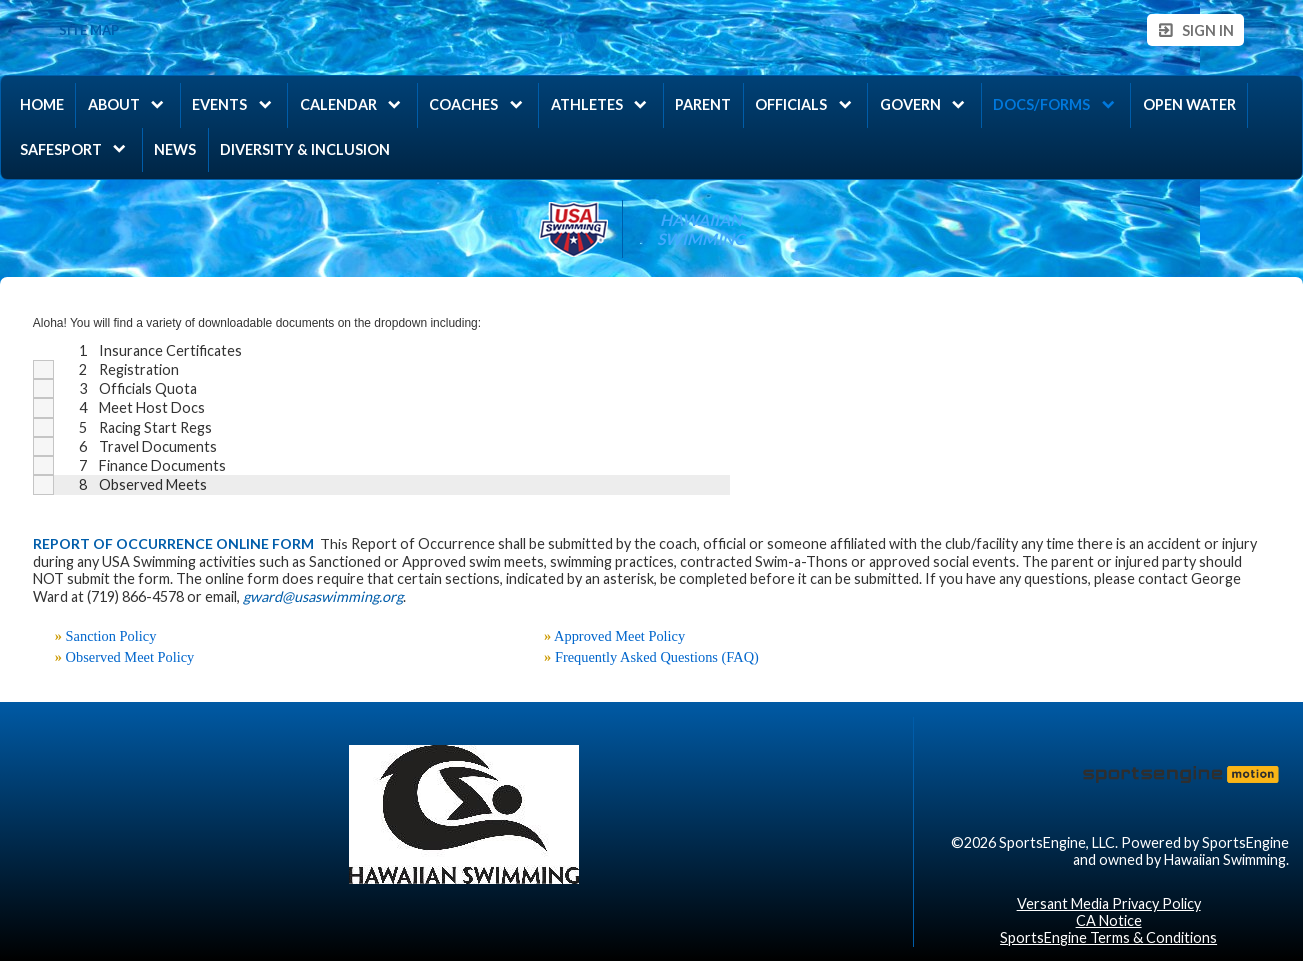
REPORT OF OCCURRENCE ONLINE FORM (173, 543)
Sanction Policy (111, 636)
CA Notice (1109, 920)
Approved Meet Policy (619, 636)
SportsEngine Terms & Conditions (1108, 937)
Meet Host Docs (152, 407)
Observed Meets (153, 484)
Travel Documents (158, 446)
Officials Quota (148, 388)
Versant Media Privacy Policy (1109, 903)
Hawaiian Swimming (701, 229)
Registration (139, 369)
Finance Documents (162, 465)
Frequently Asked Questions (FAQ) (657, 657)
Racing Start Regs (155, 427)
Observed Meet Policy (130, 657)
